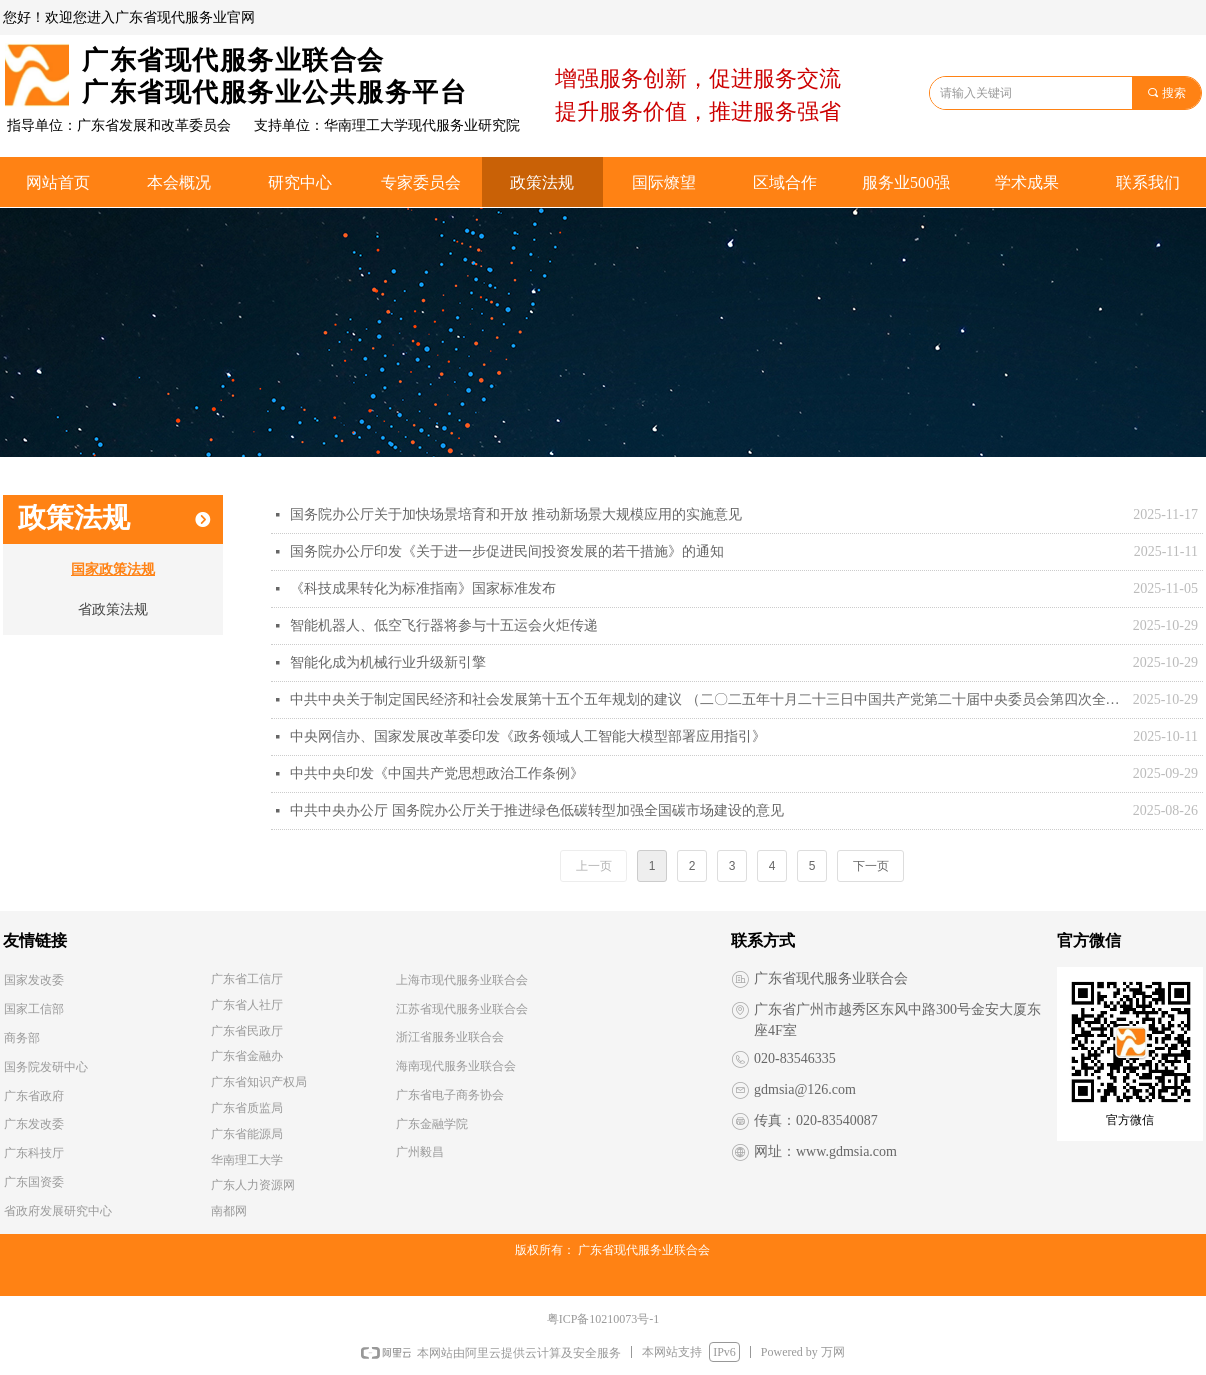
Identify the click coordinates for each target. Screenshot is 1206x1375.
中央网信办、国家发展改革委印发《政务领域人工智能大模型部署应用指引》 (528, 736)
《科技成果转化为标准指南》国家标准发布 (423, 588)
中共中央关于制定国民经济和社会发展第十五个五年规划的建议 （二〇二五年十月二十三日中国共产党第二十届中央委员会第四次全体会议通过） (706, 699)
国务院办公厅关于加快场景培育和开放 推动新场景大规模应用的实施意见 (516, 514)
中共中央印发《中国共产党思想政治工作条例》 (437, 773)
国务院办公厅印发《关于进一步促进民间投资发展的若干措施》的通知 (507, 551)
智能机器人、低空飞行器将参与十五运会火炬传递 (444, 625)
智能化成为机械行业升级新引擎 (388, 662)
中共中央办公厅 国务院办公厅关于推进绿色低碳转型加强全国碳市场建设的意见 (537, 810)
